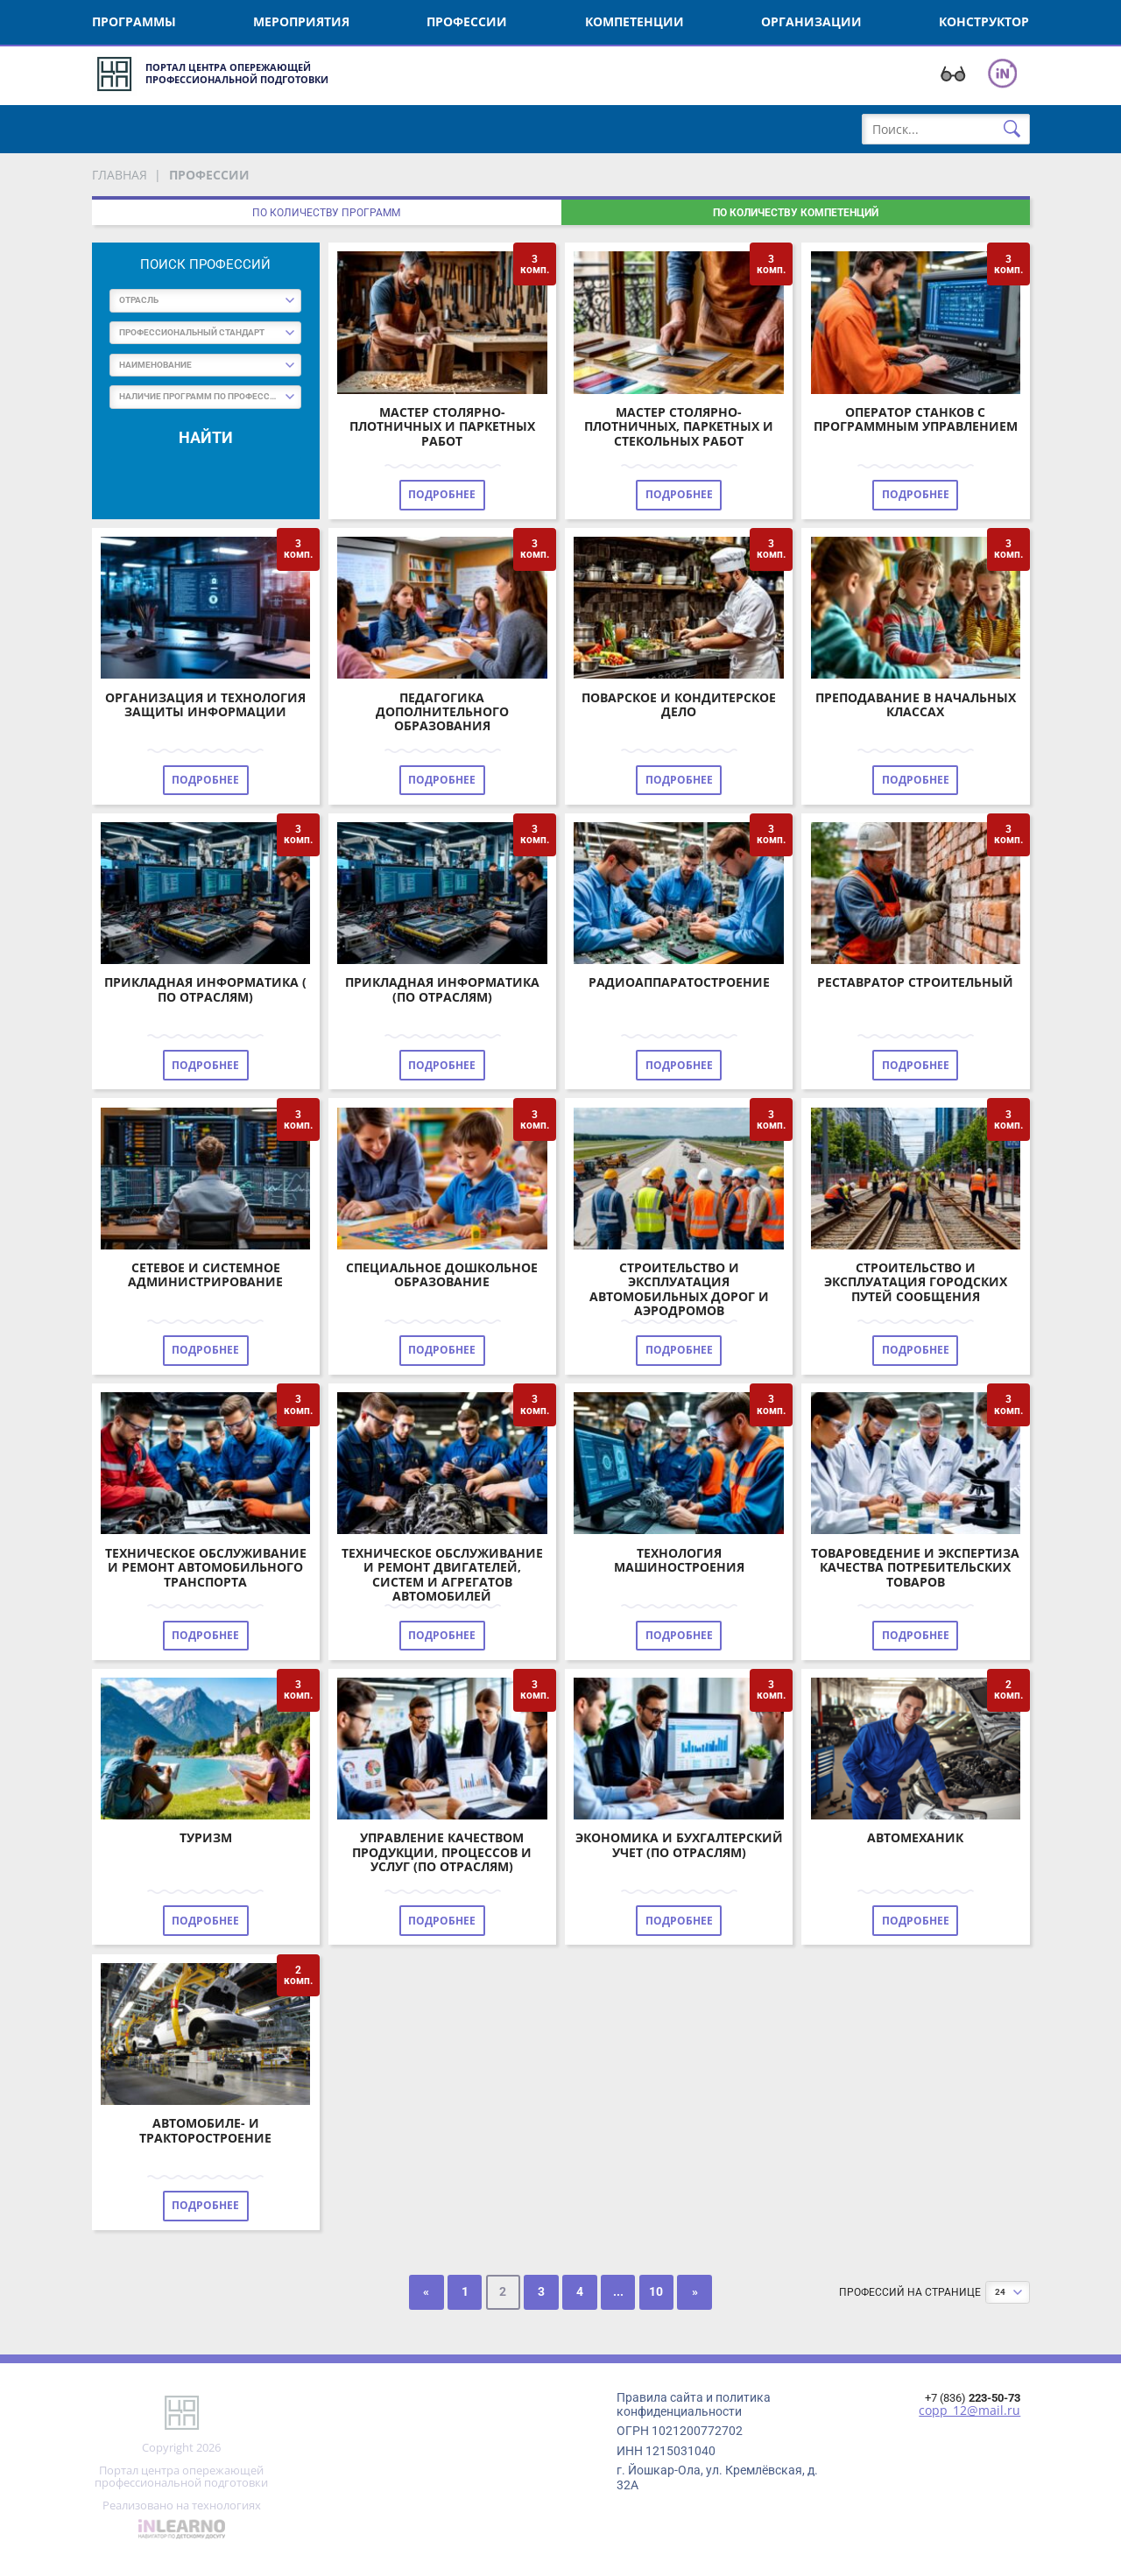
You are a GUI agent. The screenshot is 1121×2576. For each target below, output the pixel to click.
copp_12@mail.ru (969, 2410)
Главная (119, 174)
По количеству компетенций (795, 213)
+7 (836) (972, 2397)
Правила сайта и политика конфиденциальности (694, 2404)
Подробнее (442, 494)
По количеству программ (326, 213)
